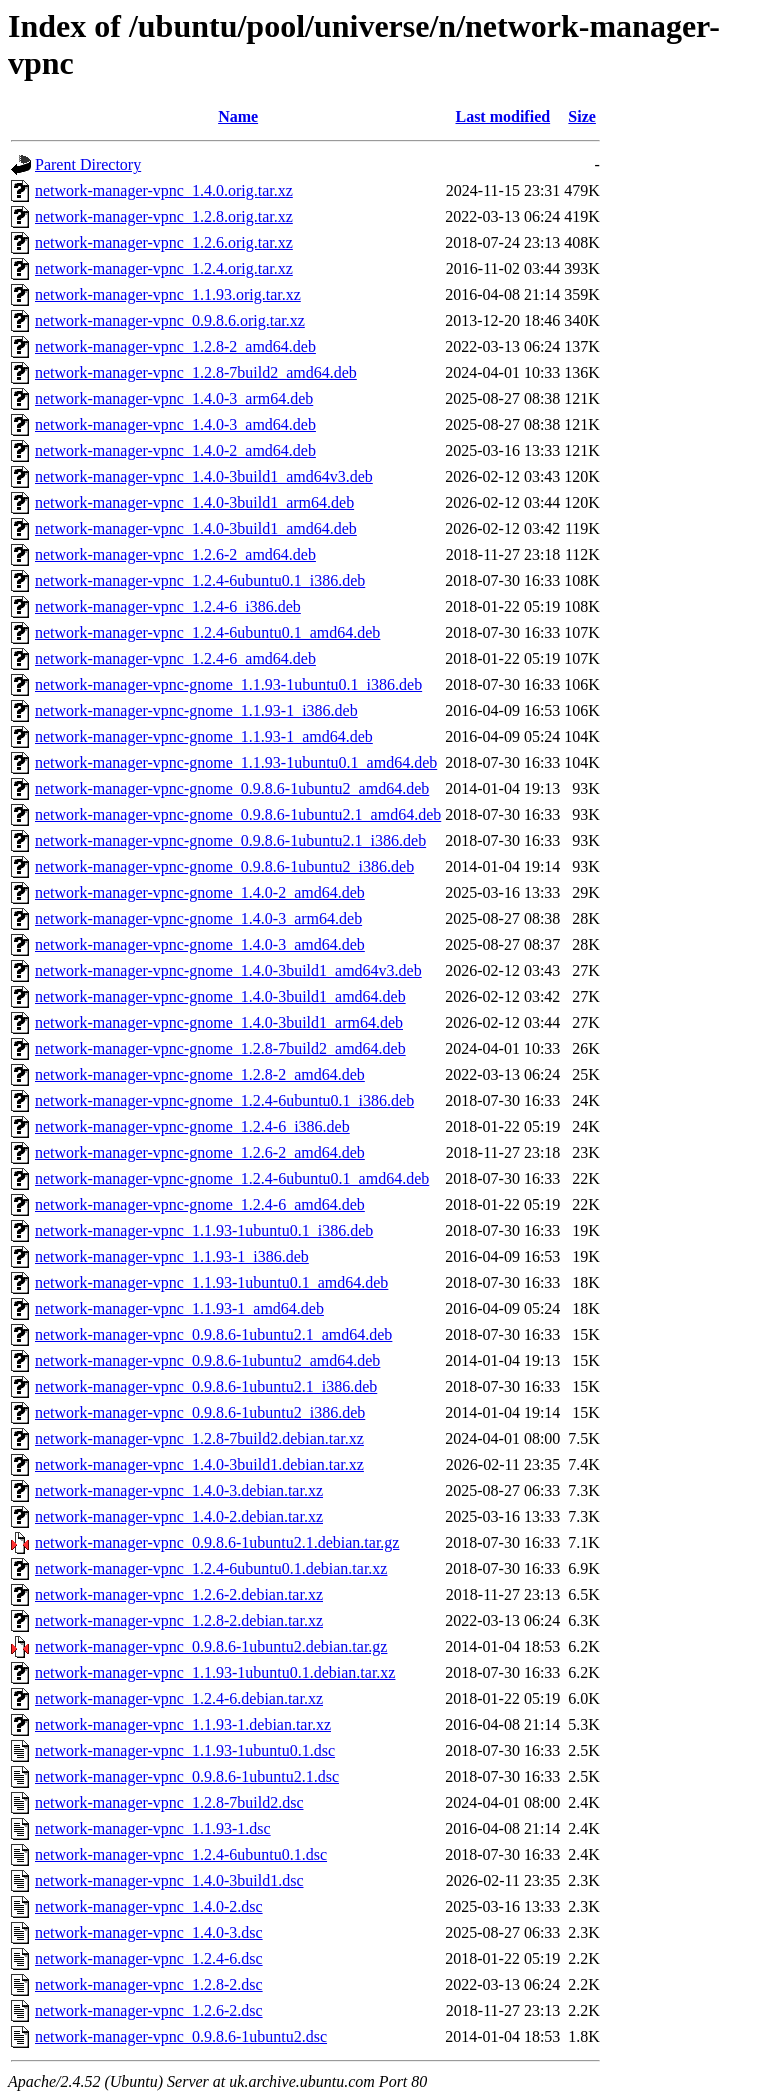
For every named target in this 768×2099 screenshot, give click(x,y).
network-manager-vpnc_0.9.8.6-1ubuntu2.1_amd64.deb (213, 1334)
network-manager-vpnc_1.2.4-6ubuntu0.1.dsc (181, 1854)
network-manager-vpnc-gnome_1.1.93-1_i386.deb (196, 710)
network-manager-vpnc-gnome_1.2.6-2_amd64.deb (200, 1152)
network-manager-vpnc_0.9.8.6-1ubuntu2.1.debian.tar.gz (217, 1542)
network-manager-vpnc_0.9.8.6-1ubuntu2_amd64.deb (207, 1360)
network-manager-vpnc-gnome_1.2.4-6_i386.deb (192, 1126)
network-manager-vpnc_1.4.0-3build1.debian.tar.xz (199, 1464)
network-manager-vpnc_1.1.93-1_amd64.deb (179, 1308)
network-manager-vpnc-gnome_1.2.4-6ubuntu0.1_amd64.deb (232, 1178)
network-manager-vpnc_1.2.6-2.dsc (149, 2010)
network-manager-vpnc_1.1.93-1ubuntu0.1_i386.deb (204, 1230)
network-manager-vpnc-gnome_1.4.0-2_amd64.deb (200, 892)
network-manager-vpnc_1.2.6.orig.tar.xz (164, 242)
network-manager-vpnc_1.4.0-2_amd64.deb (175, 450)
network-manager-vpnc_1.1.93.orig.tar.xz (168, 294)
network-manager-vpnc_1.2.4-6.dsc (149, 1958)
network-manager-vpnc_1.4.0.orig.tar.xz (164, 190)
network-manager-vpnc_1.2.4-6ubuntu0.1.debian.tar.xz (211, 1568)
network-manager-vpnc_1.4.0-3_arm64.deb (174, 398)
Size (582, 116)
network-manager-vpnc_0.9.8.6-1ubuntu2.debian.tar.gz (211, 1646)
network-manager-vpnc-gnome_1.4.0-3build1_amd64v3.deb (228, 970)
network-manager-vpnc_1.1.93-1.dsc (153, 1828)
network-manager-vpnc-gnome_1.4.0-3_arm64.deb (198, 918)
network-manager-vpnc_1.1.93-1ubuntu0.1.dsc (185, 1750)
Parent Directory (88, 164)
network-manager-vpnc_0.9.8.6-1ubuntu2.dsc (181, 2036)
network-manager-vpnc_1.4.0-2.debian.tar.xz (179, 1516)
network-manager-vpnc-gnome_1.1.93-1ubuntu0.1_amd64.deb (236, 762)
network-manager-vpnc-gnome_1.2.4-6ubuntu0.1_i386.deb (224, 1100)
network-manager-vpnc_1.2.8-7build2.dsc (169, 1802)
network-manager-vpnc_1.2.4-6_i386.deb (168, 606)
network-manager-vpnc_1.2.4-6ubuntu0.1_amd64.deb (207, 632)
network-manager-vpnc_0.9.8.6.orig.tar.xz (170, 320)
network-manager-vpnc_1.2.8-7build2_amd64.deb (196, 372)
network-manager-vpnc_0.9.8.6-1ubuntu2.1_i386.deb (206, 1386)
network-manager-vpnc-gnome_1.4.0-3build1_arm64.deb (219, 1022)
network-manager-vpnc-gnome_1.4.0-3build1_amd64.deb (220, 996)
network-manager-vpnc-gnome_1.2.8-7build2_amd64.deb (220, 1048)
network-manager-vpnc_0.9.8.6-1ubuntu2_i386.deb (200, 1412)
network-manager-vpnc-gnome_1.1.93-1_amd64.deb (204, 736)
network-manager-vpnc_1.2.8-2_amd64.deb (175, 346)
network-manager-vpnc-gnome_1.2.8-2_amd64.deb (200, 1074)
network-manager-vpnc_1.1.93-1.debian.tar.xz (183, 1724)
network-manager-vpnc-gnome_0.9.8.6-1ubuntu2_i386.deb (224, 866)
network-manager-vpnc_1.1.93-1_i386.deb (172, 1256)
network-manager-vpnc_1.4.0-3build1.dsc (169, 1880)
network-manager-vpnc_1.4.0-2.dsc (149, 1906)
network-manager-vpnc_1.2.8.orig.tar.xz (164, 216)
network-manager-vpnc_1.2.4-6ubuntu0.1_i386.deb (200, 580)
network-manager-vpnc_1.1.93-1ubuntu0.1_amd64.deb (211, 1282)
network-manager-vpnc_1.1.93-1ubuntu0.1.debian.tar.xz (215, 1672)
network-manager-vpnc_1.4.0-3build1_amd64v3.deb (204, 476)
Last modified (502, 116)
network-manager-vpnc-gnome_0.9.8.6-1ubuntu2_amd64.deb (232, 788)
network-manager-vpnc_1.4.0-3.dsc (149, 1932)
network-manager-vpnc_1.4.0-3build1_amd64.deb (196, 528)
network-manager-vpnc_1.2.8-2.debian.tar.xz (179, 1620)
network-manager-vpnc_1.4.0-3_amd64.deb (175, 424)
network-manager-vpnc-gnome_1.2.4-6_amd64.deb (200, 1204)
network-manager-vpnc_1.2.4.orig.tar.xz (164, 268)
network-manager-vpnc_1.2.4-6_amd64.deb (175, 658)
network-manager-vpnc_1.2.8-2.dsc (149, 1984)
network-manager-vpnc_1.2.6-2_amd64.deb (175, 554)
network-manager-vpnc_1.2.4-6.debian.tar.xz (179, 1698)
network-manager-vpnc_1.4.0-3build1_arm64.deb (194, 502)
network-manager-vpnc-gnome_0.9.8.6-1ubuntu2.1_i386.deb (230, 840)
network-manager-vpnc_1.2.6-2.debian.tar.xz (179, 1594)
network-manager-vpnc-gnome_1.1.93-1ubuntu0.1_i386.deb (228, 684)
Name (238, 116)
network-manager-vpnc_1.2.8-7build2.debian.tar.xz (199, 1438)
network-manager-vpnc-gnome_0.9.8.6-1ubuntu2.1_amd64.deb (238, 814)
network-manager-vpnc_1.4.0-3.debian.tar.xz (179, 1490)
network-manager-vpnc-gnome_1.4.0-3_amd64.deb (200, 944)
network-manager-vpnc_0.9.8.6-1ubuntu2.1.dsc (187, 1776)
